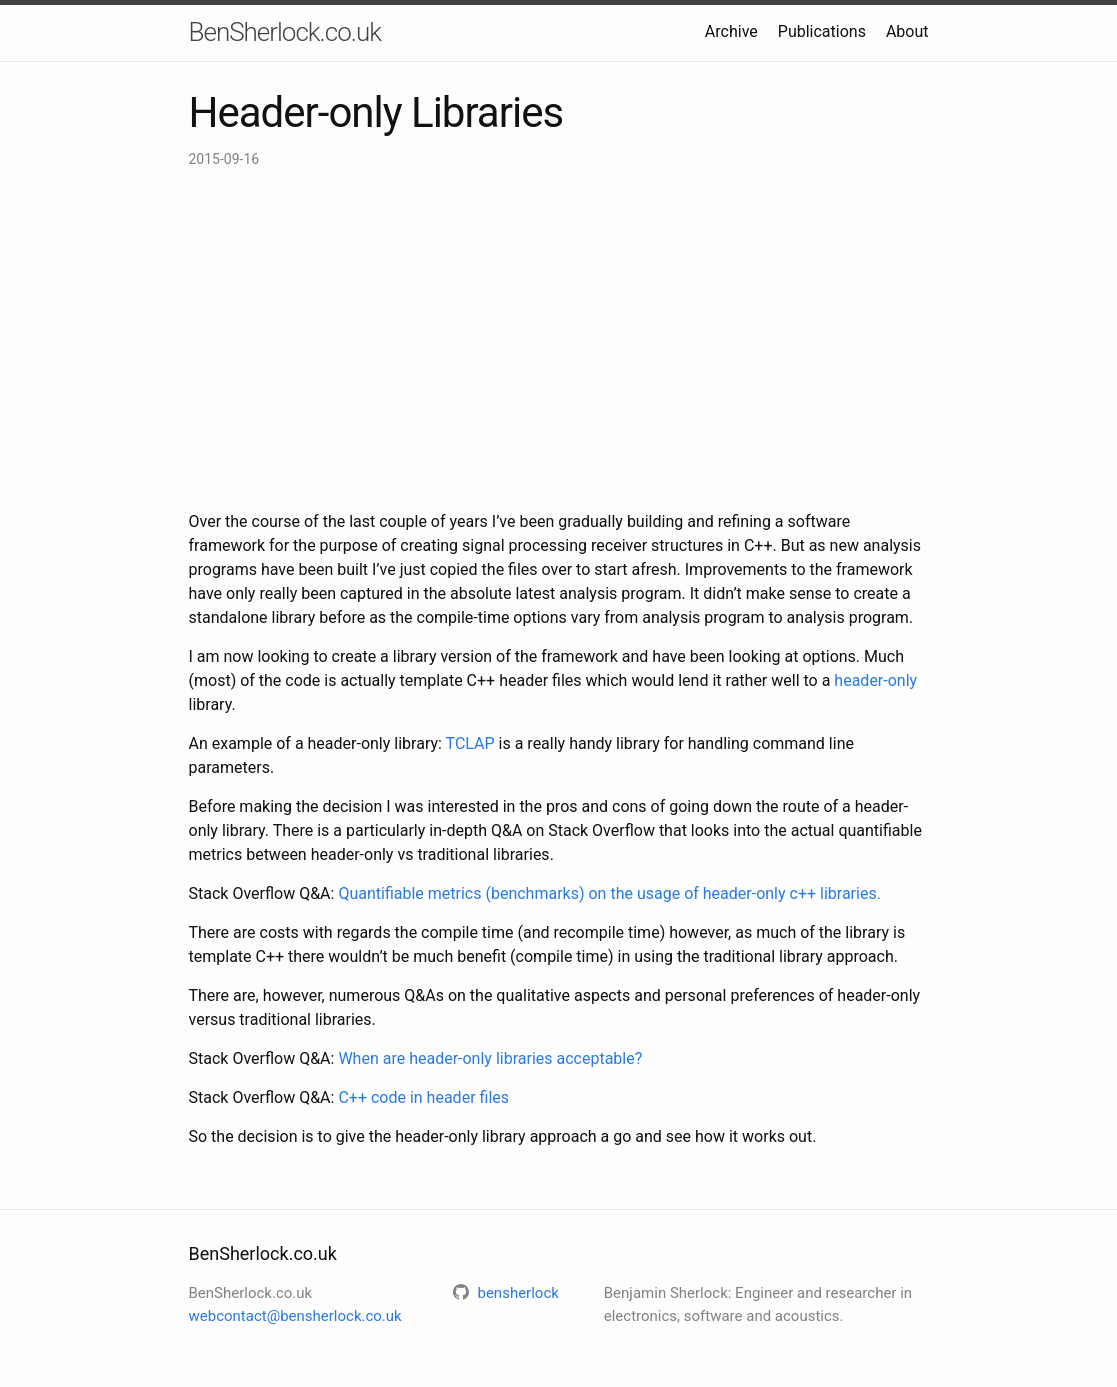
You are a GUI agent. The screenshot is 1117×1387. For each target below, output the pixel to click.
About (907, 31)
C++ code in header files (423, 1097)
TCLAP (470, 743)
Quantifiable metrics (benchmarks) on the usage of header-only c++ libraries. (609, 893)
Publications (822, 31)
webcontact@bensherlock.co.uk (295, 1316)
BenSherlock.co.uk (285, 32)
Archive (731, 31)
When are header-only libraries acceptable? (490, 1058)
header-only (875, 680)
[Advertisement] (559, 340)
